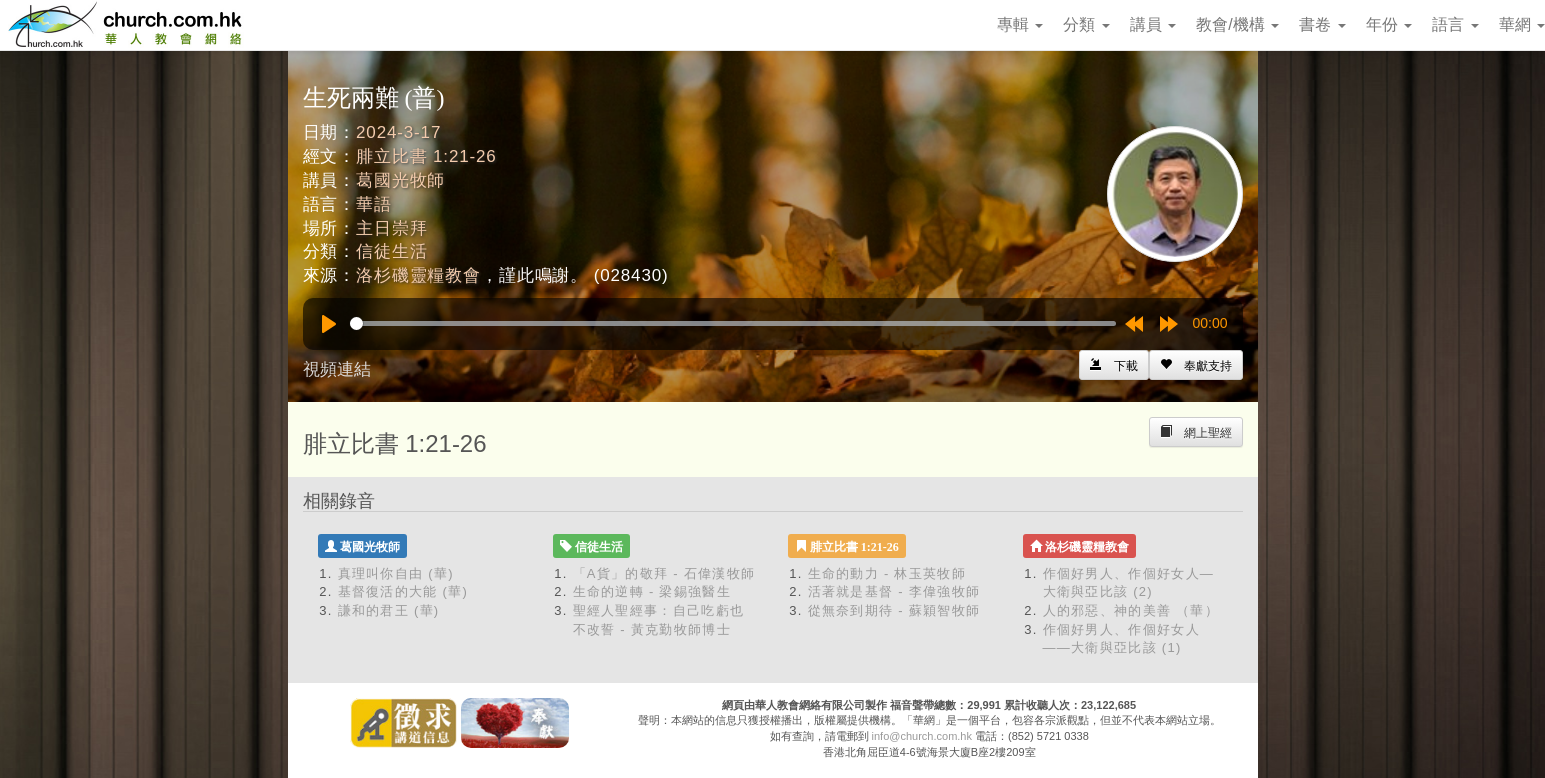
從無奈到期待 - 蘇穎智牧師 (894, 610)
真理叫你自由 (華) (396, 573)
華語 (374, 204)
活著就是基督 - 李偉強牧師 (894, 591)
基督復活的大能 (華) (403, 591)
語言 (1455, 24)
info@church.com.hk (922, 736)
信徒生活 (391, 251)
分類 (1086, 24)
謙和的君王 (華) (389, 610)
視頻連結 (337, 369)
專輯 (1020, 24)
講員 (1153, 24)
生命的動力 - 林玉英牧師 (887, 573)
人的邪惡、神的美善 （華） (1131, 610)
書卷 (1322, 24)
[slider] (733, 323)
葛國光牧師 (400, 180)
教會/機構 (1237, 24)
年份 (1389, 24)
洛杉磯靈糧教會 (418, 275)
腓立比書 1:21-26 (426, 156)
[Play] (329, 324)
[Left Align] (1196, 365)
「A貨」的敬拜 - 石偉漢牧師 (664, 573)
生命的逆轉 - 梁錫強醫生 (652, 591)
